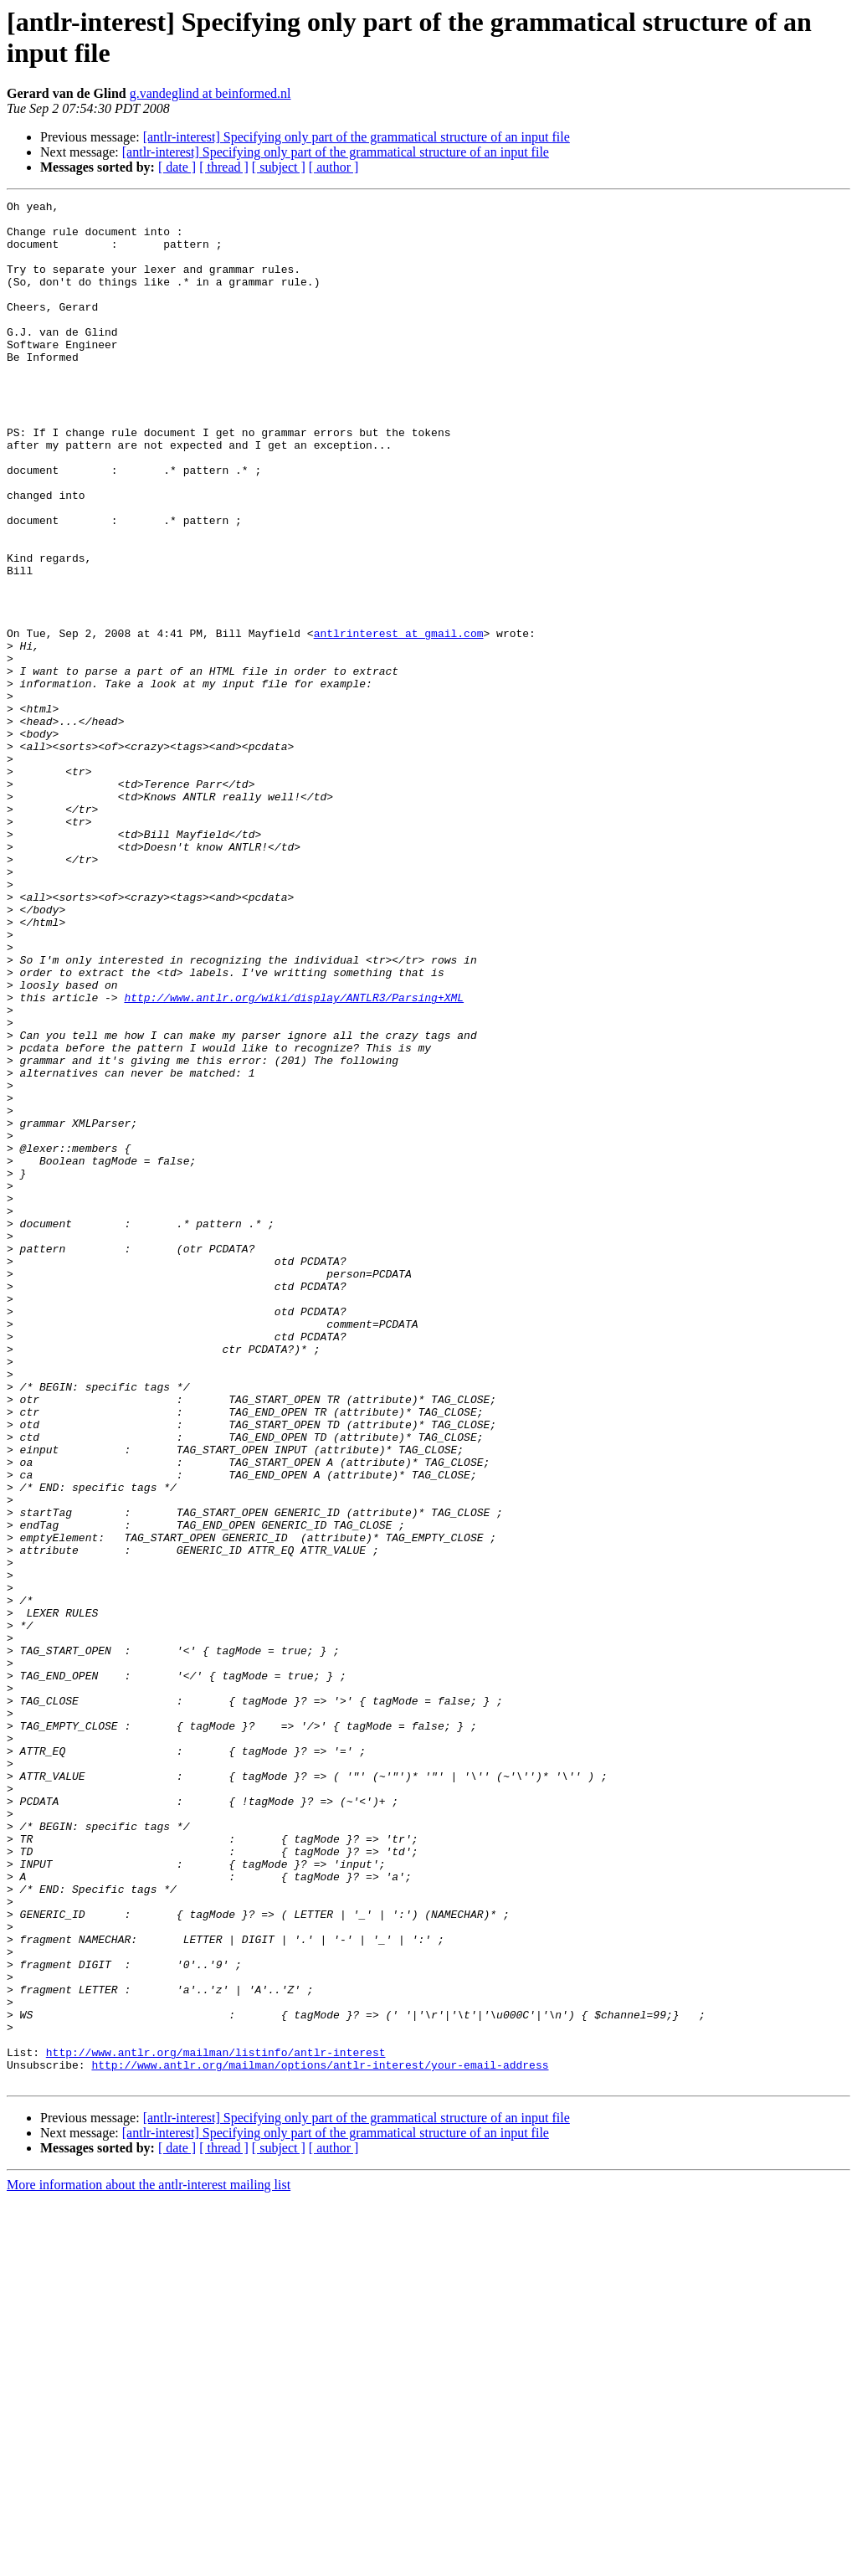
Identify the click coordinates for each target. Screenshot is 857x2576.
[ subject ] (278, 167)
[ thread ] (224, 167)
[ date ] (177, 167)
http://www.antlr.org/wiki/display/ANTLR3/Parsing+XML (294, 1157)
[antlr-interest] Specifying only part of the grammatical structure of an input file (356, 137)
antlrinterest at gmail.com (399, 720)
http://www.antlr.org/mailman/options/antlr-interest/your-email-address (319, 2438)
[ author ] (334, 167)
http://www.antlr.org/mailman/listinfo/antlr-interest (216, 2423)
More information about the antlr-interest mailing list (148, 2561)
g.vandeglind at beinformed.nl (210, 93)
